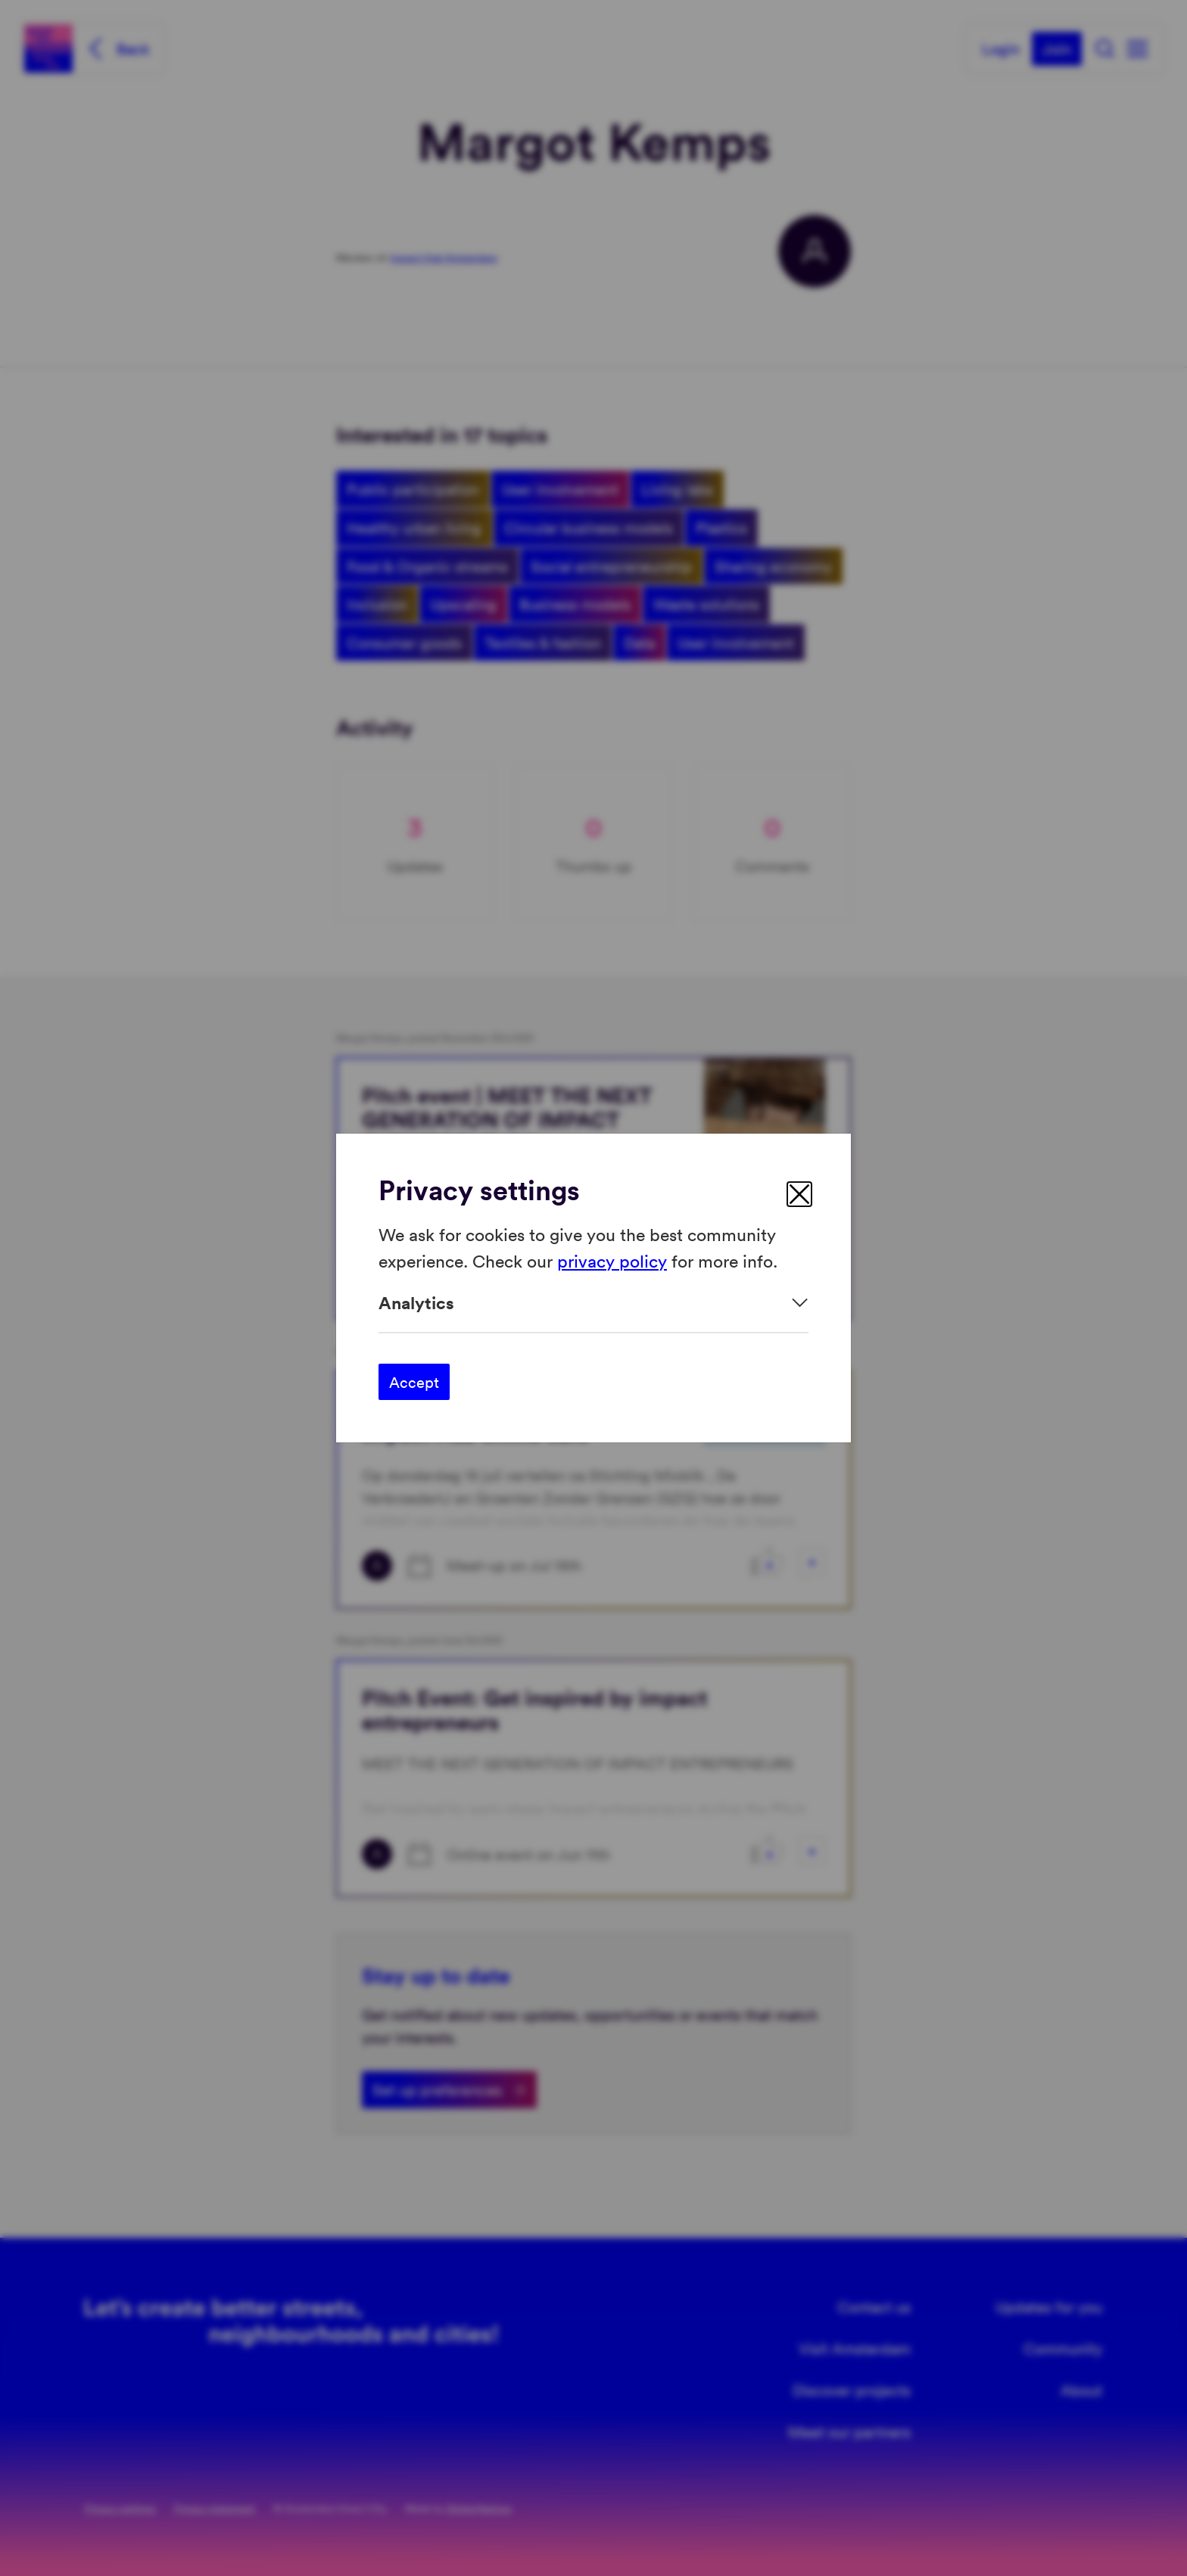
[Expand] (593, 1303)
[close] (799, 1194)
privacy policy (612, 1260)
